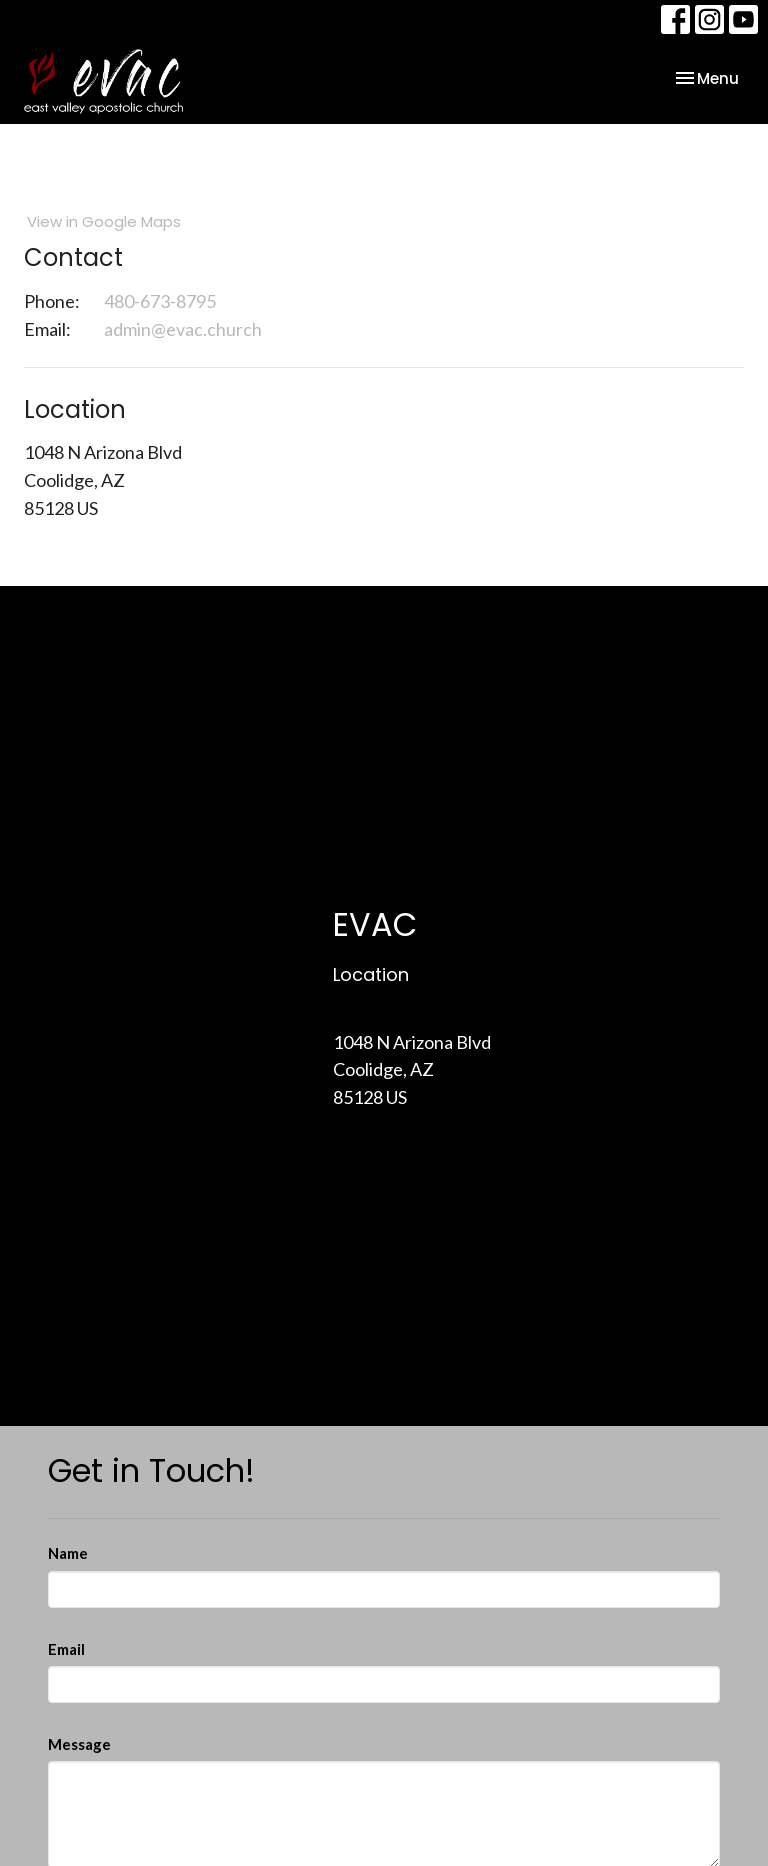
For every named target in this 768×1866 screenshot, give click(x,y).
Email (66, 1649)
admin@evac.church (183, 329)
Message (79, 1744)
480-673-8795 (160, 301)
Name (68, 1553)
